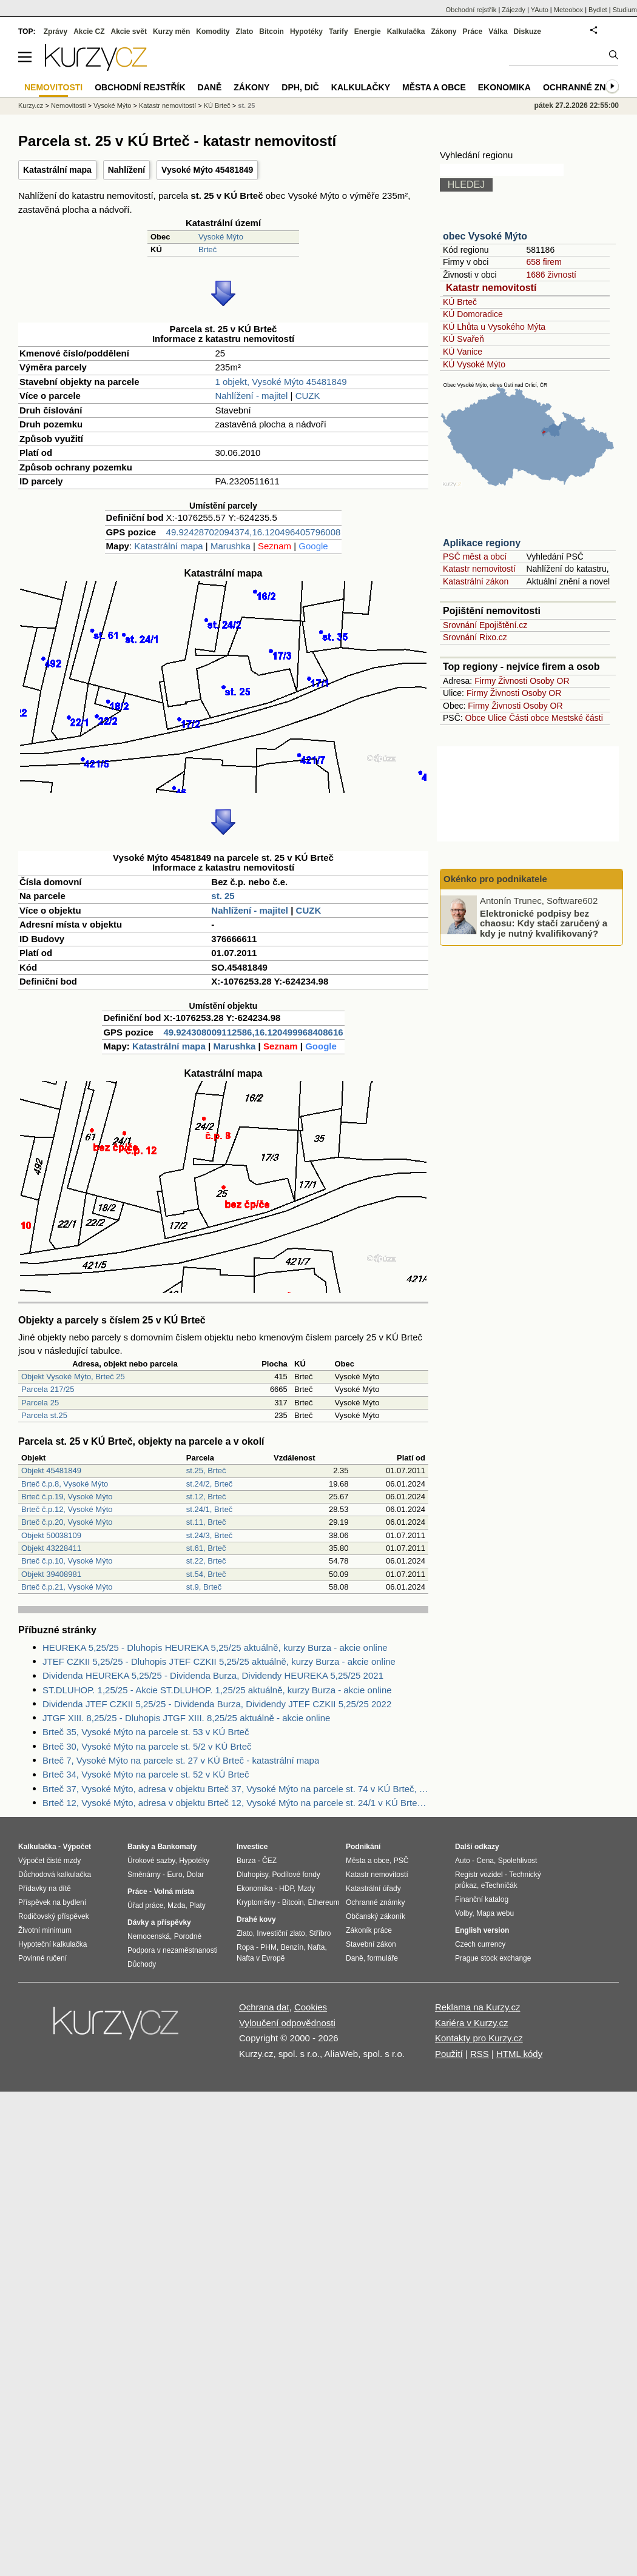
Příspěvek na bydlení (52, 1902)
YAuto (539, 9)
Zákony (443, 31)
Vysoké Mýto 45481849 (207, 170)
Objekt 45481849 (51, 1470)
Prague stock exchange (493, 1958)
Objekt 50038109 (51, 1535)
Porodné (187, 1936)
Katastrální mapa (57, 170)
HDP (286, 1888)
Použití (449, 2054)
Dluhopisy (252, 1874)
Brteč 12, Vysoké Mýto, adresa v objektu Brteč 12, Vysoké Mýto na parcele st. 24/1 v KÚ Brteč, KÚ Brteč (235, 1803)
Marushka (231, 546)
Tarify (338, 31)
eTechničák (499, 1885)
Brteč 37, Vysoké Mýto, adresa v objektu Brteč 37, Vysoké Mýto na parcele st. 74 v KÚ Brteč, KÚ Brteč (235, 1789)
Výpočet (76, 1846)
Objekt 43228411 (51, 1548)
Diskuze (527, 31)
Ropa (245, 1947)
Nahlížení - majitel (251, 395)
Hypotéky (306, 31)
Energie (367, 31)
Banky (138, 1846)
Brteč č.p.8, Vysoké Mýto (64, 1483)
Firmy (485, 681)
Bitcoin (271, 31)
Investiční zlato (281, 1933)
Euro (174, 1874)
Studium (625, 9)
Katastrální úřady (373, 1888)
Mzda (176, 1905)
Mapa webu (495, 1913)
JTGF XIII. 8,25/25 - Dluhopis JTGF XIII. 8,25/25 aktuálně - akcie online (186, 1718)
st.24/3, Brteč (209, 1535)
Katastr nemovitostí (491, 288)
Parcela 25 (40, 1402)
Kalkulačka (406, 31)
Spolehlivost (518, 1860)
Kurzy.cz (30, 105)
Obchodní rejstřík (471, 9)
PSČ (401, 1860)
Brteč (207, 249)
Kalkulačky (360, 87)
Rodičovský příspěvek (53, 1916)
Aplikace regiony (482, 543)
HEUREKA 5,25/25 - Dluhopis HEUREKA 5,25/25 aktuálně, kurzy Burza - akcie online (215, 1647)
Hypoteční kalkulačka (52, 1944)
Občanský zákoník (375, 1916)
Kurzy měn (171, 31)
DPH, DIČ (299, 87)
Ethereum (323, 1902)
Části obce (529, 718)
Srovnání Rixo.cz (475, 637)
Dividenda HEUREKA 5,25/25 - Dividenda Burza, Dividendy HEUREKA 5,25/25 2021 (212, 1675)
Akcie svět (129, 31)
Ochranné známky (587, 87)
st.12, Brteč (206, 1496)
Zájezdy (513, 9)
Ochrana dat (264, 2007)
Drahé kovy (256, 1919)
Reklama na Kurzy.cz (478, 2007)
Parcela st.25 (44, 1415)
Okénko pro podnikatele (495, 879)
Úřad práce (145, 1905)
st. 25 (222, 896)
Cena (485, 1860)
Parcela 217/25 (47, 1389)
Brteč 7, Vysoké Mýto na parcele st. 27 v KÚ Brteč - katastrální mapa (180, 1760)
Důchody (141, 1964)
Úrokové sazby (151, 1860)
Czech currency (480, 1944)
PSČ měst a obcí (475, 556)
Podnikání (363, 1846)
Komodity (212, 31)
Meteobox (568, 9)
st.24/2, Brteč (209, 1483)
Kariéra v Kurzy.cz (471, 2023)
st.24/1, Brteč (209, 1509)
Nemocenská (148, 1936)
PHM (268, 1947)
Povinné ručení (42, 1958)
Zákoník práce (369, 1930)
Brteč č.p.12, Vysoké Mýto (67, 1509)
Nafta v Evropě (261, 1958)
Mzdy (306, 1888)
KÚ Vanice (462, 351)
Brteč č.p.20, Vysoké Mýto (67, 1522)
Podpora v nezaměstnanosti (172, 1950)
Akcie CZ (88, 31)
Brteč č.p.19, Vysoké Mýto (67, 1496)
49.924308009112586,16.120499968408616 (253, 1032)
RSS (479, 2054)
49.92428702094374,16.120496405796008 (253, 532)
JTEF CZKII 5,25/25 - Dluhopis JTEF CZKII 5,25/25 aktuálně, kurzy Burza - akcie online (219, 1661)
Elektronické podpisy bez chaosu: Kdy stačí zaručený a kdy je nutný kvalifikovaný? (543, 923)
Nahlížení (126, 170)
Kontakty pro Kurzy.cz (479, 2038)
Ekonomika (504, 87)
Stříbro (320, 1933)
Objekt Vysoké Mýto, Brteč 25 (73, 1376)
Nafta (316, 1947)
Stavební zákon (371, 1944)
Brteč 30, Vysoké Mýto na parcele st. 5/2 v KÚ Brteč (147, 1746)
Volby (463, 1913)
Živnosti (512, 681)
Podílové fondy (296, 1874)
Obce (475, 718)
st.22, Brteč (206, 1560)
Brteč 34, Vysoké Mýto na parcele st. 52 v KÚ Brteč (145, 1774)
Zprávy (55, 31)
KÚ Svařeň (463, 339)
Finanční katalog (481, 1899)
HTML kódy (519, 2054)
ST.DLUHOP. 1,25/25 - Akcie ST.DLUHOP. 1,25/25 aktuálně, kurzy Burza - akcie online (217, 1690)
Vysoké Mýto (220, 236)
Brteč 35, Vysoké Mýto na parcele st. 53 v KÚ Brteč (145, 1732)
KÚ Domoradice (473, 314)
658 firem (543, 262)
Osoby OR (549, 681)
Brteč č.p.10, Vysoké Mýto (67, 1560)
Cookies (310, 2007)
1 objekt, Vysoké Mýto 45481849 (280, 381)
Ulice (497, 718)
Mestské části (577, 718)
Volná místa (173, 1891)
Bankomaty (177, 1846)
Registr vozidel (479, 1874)
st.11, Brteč (206, 1522)
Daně (210, 87)
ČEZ (269, 1860)
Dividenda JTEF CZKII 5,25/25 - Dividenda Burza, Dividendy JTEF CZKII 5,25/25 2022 (216, 1704)
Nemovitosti (68, 105)
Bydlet (597, 9)
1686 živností (551, 274)
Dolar (195, 1874)
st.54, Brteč (206, 1574)
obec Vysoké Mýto (485, 236)
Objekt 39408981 (51, 1574)
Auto (462, 1860)
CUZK (307, 395)
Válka (497, 31)
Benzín (292, 1947)
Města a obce (434, 87)
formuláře (382, 1958)
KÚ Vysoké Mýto (474, 364)
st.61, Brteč (206, 1548)
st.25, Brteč (206, 1470)
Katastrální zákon (475, 581)
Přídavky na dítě (44, 1888)
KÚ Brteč (460, 302)
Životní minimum (45, 1930)
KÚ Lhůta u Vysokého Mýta (494, 327)
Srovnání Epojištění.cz (485, 625)
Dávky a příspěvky (159, 1922)
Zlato (245, 31)
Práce (473, 31)
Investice (252, 1846)
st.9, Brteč (204, 1586)
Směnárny (144, 1874)
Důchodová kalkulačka (54, 1874)
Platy (197, 1905)
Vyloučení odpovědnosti (287, 2023)
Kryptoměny (256, 1902)
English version (482, 1930)
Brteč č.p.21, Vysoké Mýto (67, 1586)
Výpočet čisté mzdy (49, 1860)
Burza (246, 1860)
